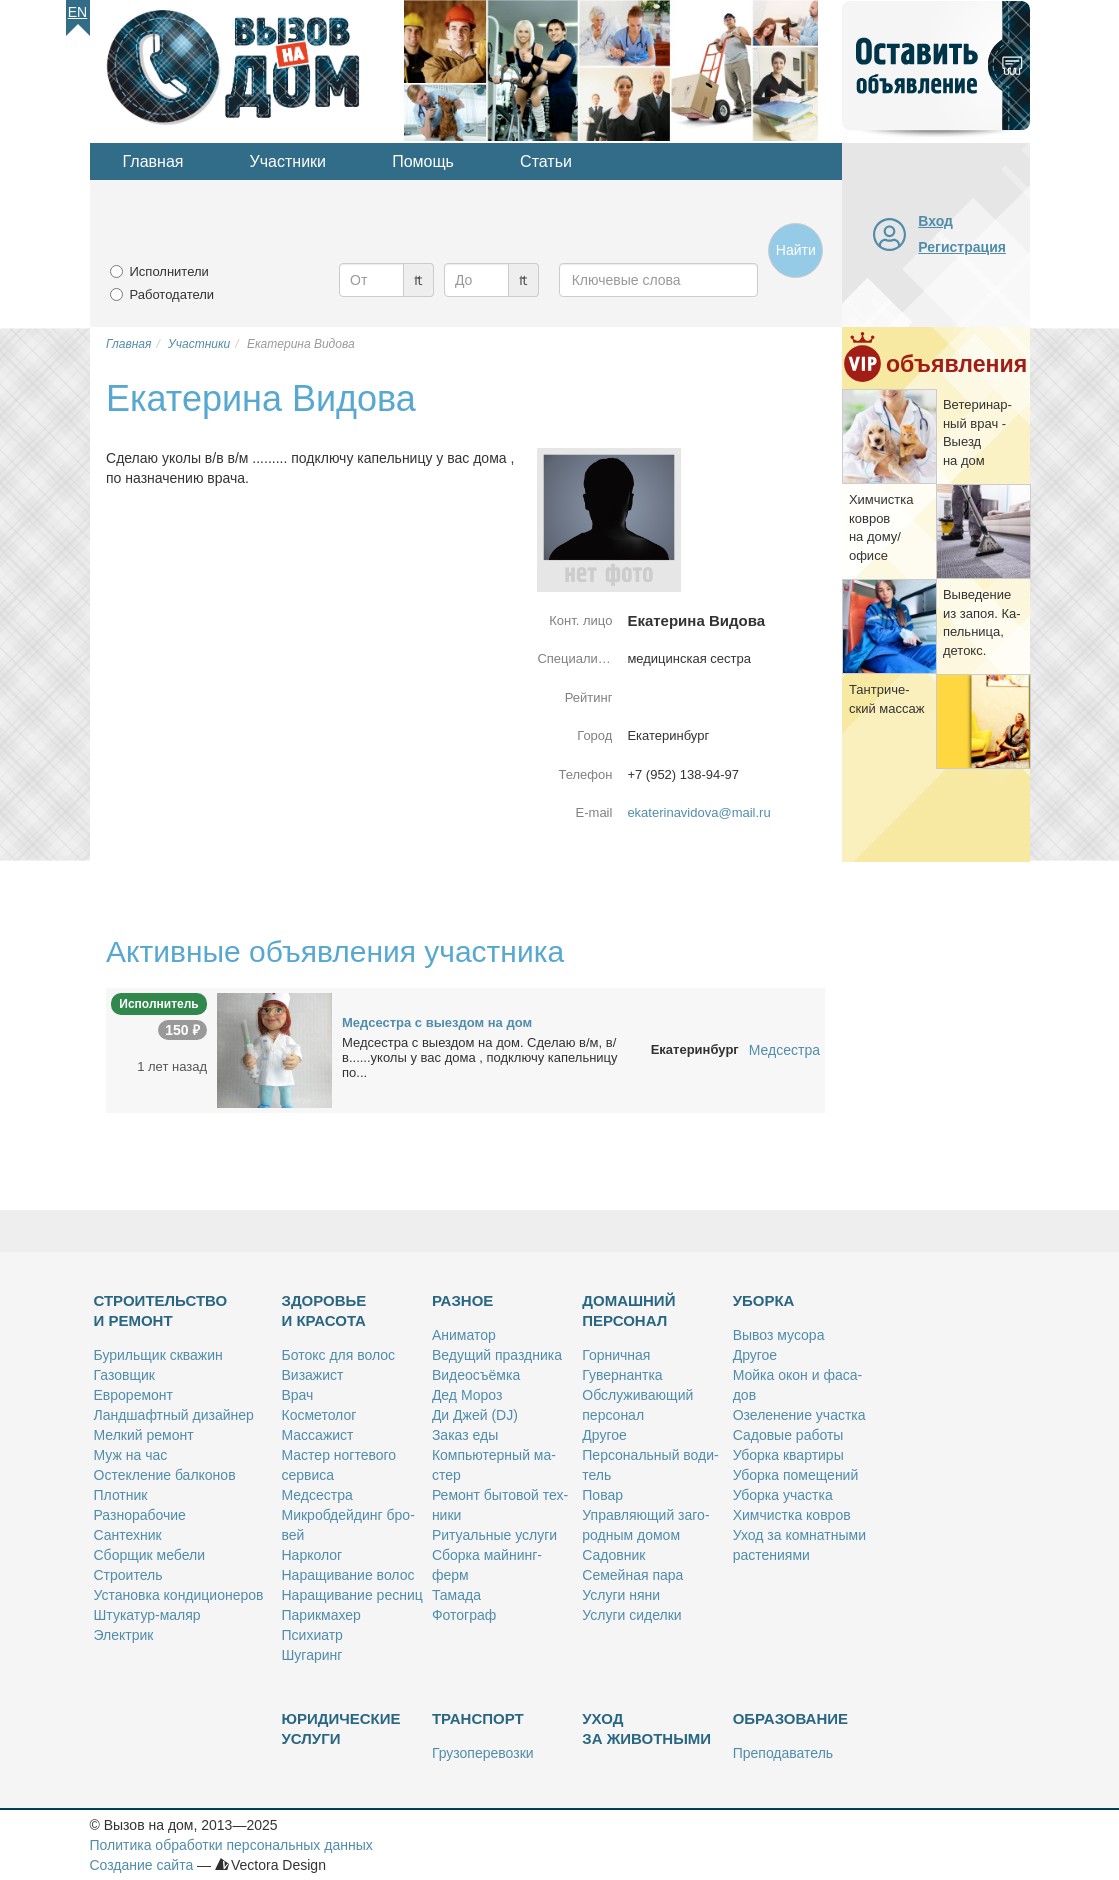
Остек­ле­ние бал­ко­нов (165, 1475)
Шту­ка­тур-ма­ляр (147, 1615)
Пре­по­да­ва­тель (783, 1753)
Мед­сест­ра (317, 1495)
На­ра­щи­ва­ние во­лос (348, 1575)
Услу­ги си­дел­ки (631, 1615)
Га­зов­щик (124, 1375)
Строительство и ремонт (161, 1310)
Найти (796, 250)
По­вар (602, 1495)
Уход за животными (646, 1728)
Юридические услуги (341, 1728)
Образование (790, 1718)
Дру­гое (604, 1435)
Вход (935, 221)
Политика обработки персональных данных (231, 1845)
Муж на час (131, 1455)
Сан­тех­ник (128, 1535)
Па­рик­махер (321, 1615)
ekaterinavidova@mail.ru (698, 812)
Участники (288, 161)
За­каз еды (465, 1435)
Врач (298, 1395)
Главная (153, 161)
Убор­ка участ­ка (783, 1495)
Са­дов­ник (613, 1555)
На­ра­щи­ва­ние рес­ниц (352, 1595)
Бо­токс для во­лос (339, 1355)
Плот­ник (121, 1495)
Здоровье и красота (324, 1310)
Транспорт (478, 1718)
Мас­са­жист (318, 1435)
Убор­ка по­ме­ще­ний (796, 1475)
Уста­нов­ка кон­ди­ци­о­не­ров (179, 1595)
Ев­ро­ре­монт (133, 1395)
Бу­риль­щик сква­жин (158, 1355)
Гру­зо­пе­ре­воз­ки (483, 1753)
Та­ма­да (456, 1595)
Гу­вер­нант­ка (622, 1375)
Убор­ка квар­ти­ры (788, 1455)
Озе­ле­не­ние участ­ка (799, 1415)
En (77, 12)
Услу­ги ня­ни (621, 1595)
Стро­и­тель (128, 1575)
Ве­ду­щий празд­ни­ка (497, 1355)
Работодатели (172, 294)
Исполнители (169, 271)
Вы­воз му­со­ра (779, 1335)
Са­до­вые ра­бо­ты (788, 1435)
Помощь (423, 161)
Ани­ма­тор (464, 1335)
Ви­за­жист (313, 1375)
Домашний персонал (628, 1310)
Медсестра (784, 1050)
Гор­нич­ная (616, 1355)
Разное (462, 1300)
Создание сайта (142, 1865)
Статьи (546, 161)
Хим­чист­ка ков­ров (792, 1515)
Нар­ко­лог (312, 1555)
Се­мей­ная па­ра (632, 1575)
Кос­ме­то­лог (319, 1415)
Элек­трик (124, 1635)
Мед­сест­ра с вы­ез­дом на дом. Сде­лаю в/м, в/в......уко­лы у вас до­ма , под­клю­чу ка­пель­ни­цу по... (480, 1057)
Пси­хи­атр (312, 1635)
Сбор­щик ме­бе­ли (149, 1555)
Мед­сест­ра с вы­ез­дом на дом (437, 1022)
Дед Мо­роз (467, 1395)
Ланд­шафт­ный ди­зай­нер (174, 1415)
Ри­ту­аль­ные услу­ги (494, 1535)
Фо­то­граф (464, 1615)
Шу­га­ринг (312, 1655)
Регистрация (962, 247)
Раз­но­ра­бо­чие (140, 1515)
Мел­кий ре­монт (144, 1435)
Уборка (764, 1300)
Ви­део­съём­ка (476, 1375)
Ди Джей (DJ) (475, 1415)
